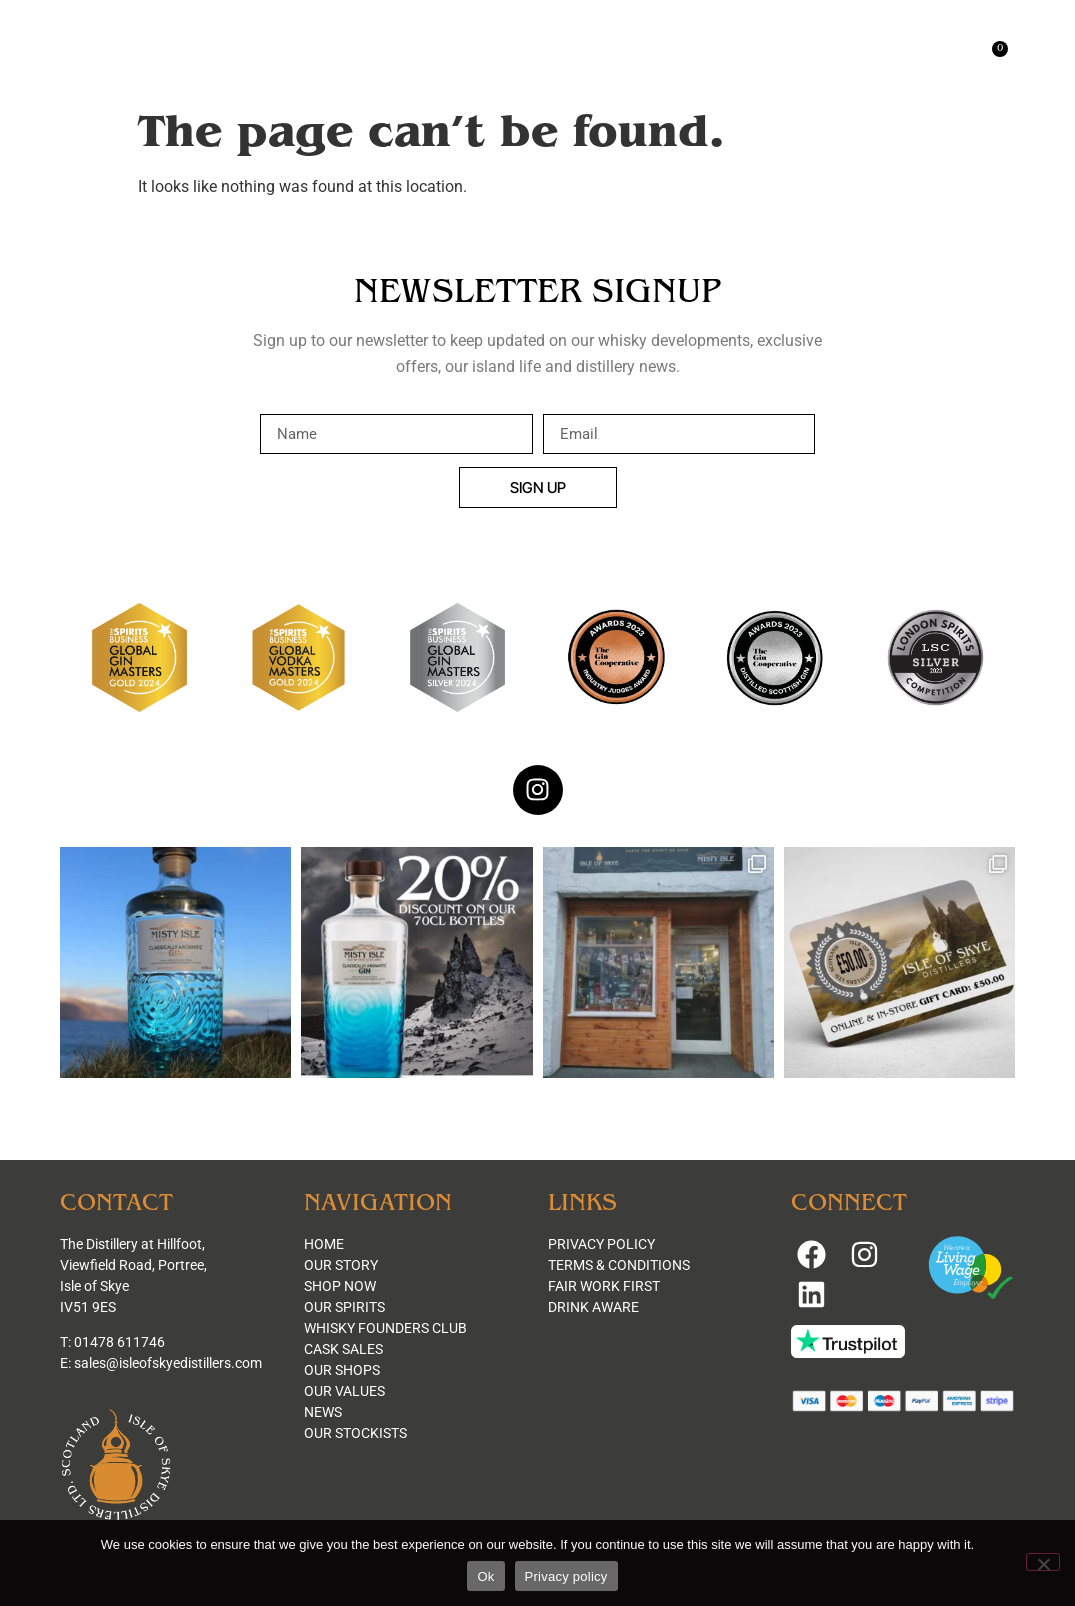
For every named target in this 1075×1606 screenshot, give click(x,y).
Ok (485, 1576)
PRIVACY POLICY (601, 1244)
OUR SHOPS (342, 1370)
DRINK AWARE (593, 1307)
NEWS (323, 1412)
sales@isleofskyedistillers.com (168, 1363)
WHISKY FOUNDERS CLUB (385, 1328)
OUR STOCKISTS (355, 1433)
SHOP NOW (340, 1286)
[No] (1043, 1562)
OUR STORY (341, 1265)
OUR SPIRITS (344, 1307)
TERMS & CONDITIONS (619, 1265)
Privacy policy (566, 1576)
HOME (324, 1244)
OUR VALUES (344, 1391)
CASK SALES (343, 1349)
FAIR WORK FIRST (604, 1286)
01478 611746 (119, 1342)
